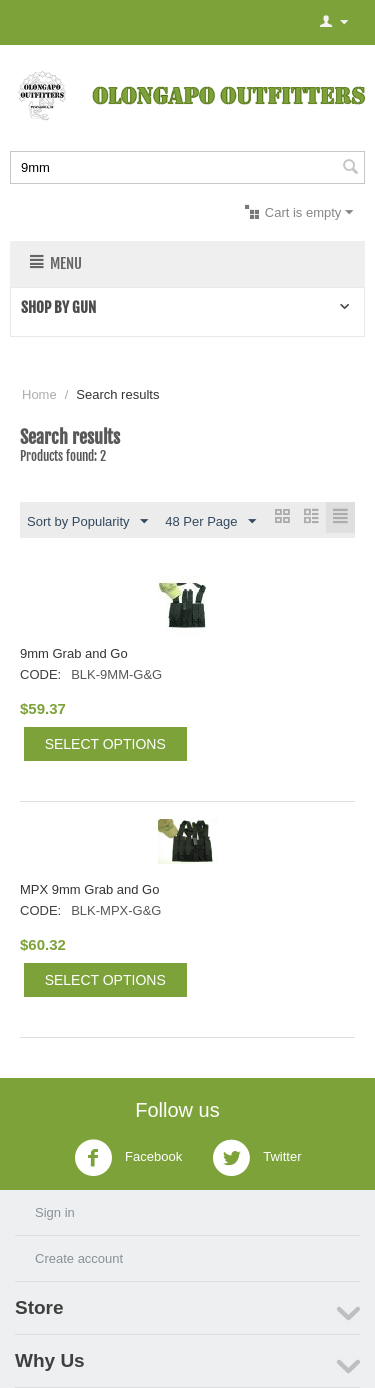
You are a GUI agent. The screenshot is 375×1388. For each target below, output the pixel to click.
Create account (79, 1258)
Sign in (55, 1212)
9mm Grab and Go (74, 653)
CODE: (40, 674)
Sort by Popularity (87, 522)
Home (39, 394)
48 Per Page (210, 522)
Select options (105, 744)
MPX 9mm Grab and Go (89, 889)
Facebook (128, 1158)
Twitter (257, 1158)
